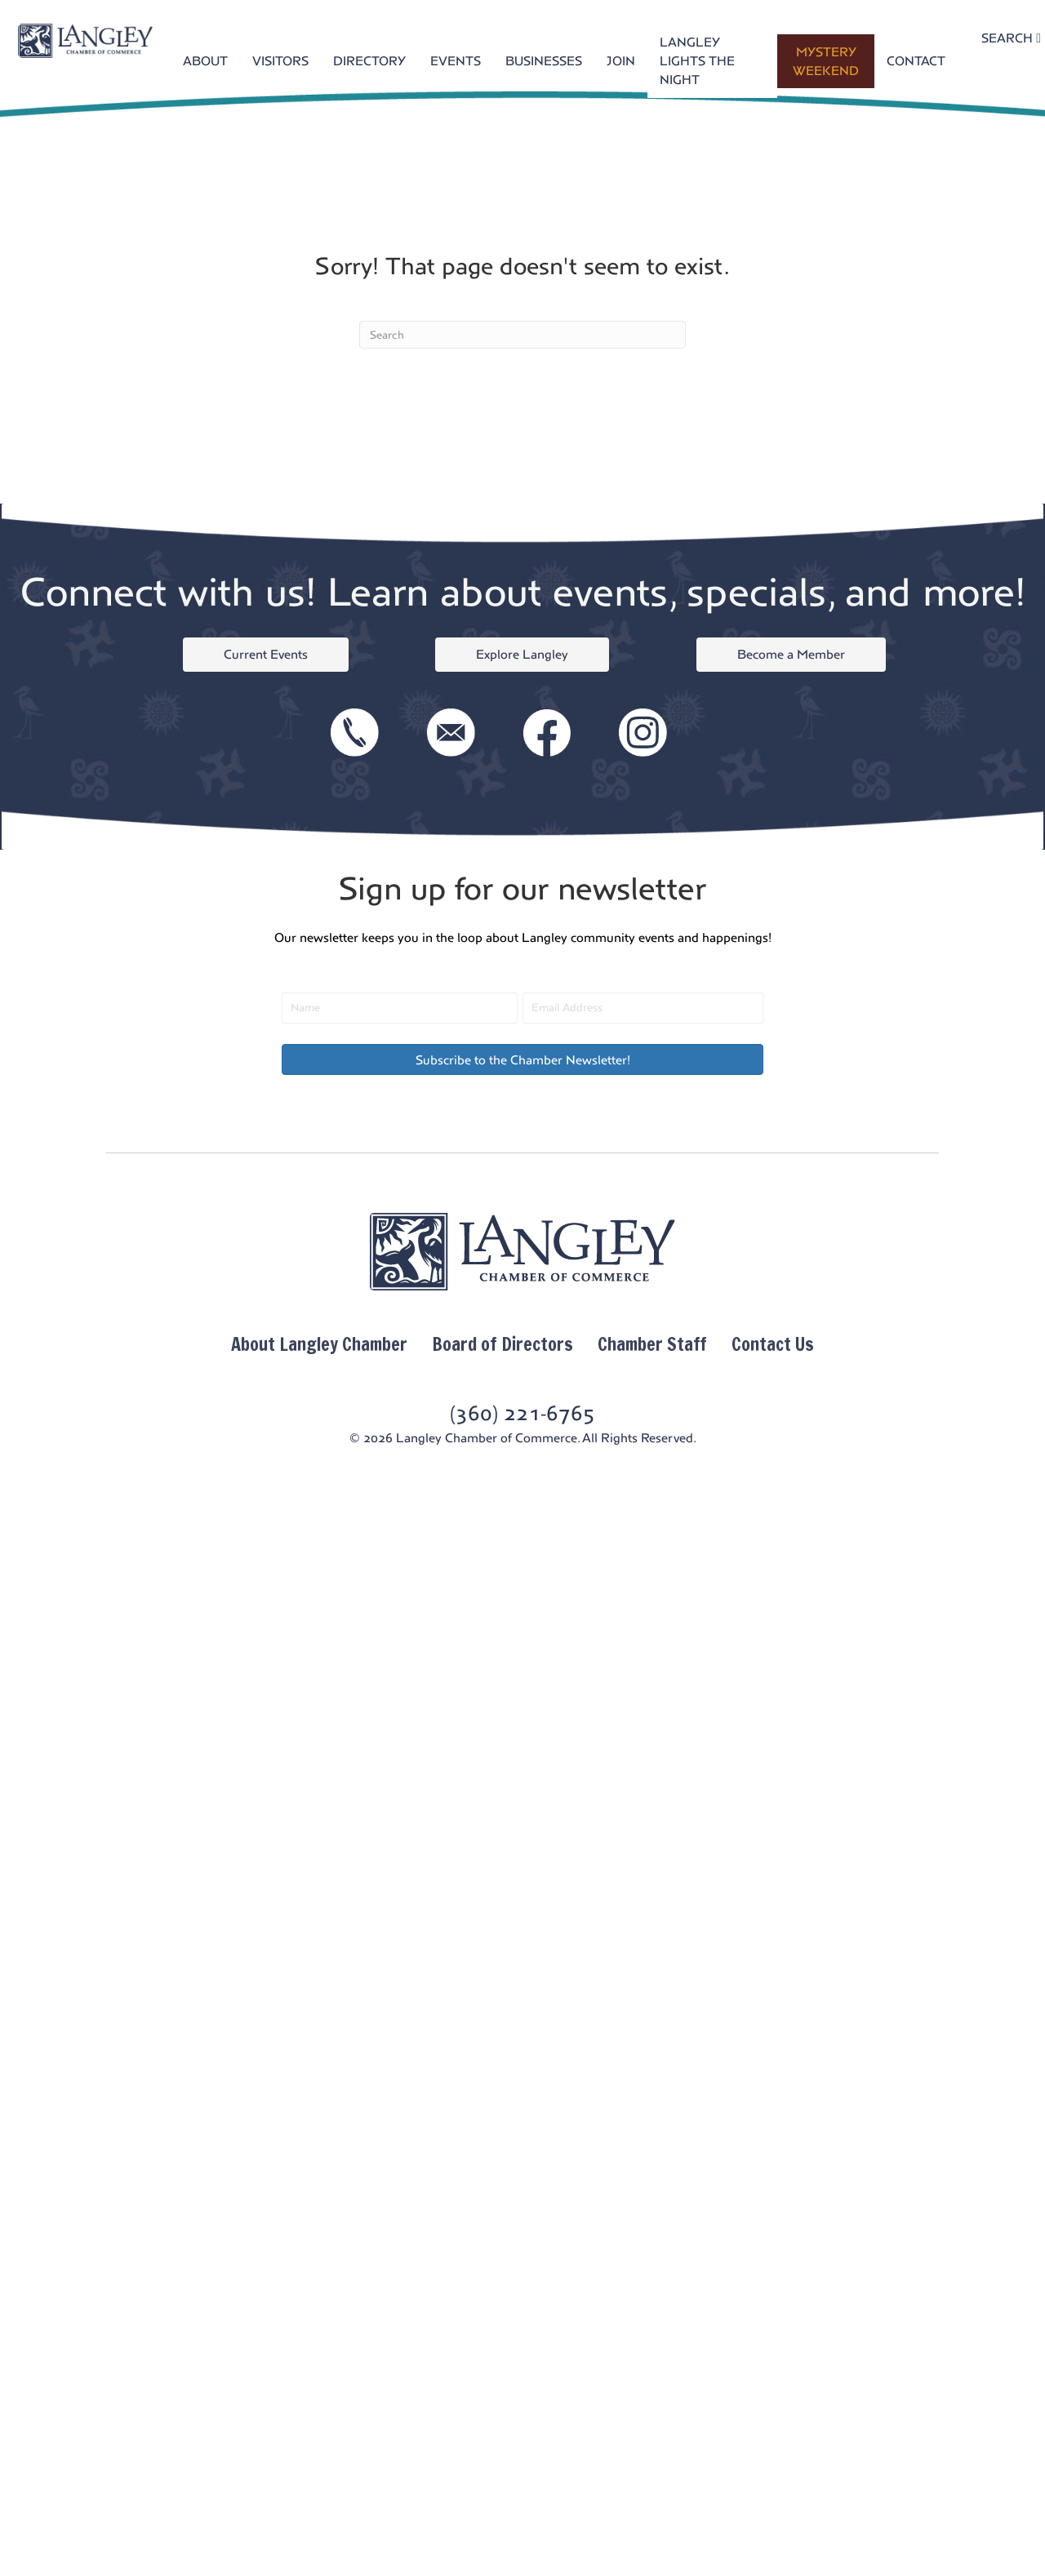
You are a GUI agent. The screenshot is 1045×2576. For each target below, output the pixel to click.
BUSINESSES (543, 61)
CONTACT (916, 61)
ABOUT (205, 61)
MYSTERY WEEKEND (826, 61)
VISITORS (280, 61)
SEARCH (1011, 38)
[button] (522, 1059)
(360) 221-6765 (522, 1413)
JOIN (621, 61)
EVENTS (455, 61)
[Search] (522, 335)
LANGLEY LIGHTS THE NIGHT (697, 61)
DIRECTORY (369, 61)
